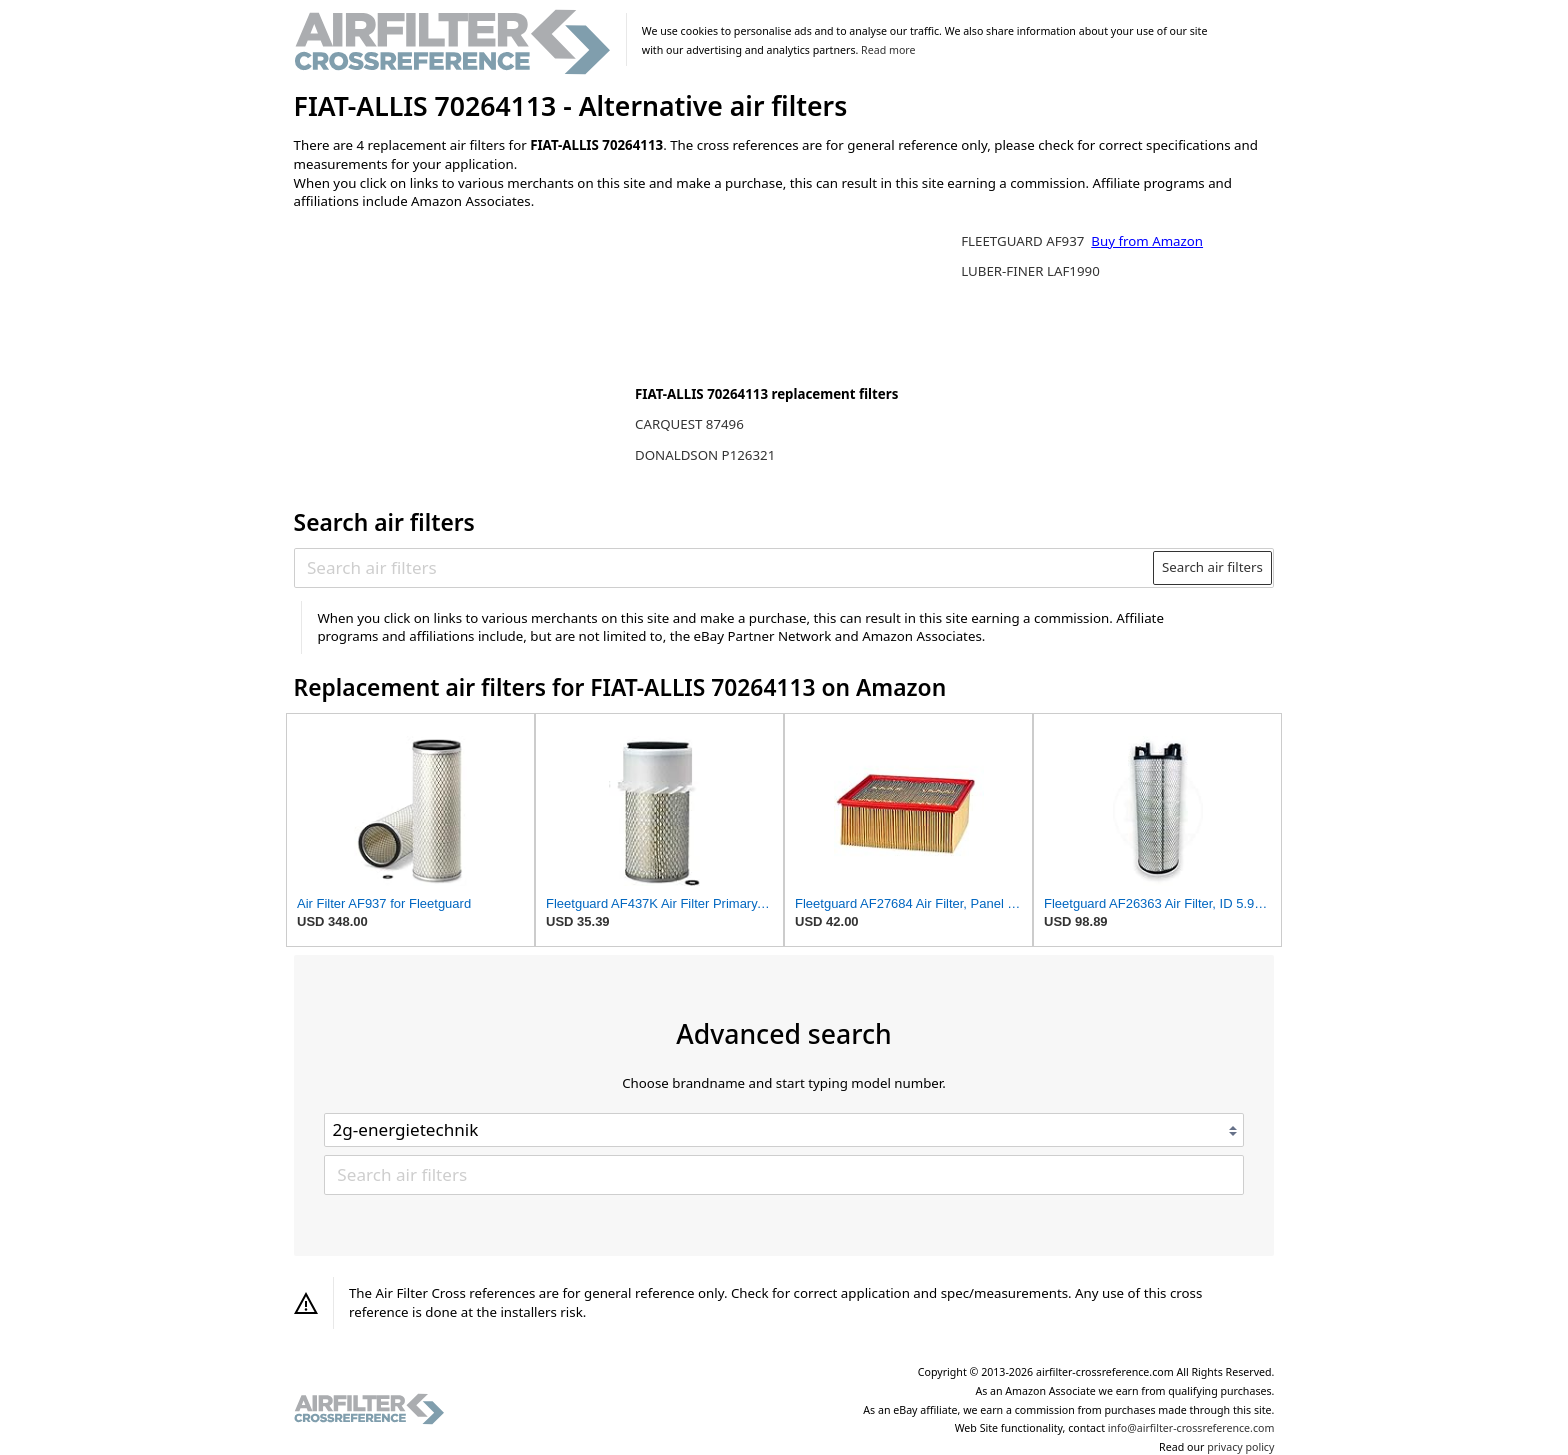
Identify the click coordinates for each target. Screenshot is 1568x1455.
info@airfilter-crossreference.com (1191, 1428)
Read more (888, 50)
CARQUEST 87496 (689, 424)
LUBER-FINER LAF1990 (1030, 271)
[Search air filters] (724, 568)
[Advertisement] (459, 357)
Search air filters (1212, 567)
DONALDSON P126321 (705, 455)
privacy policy (1240, 1447)
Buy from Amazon (1147, 241)
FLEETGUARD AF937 (1024, 241)
